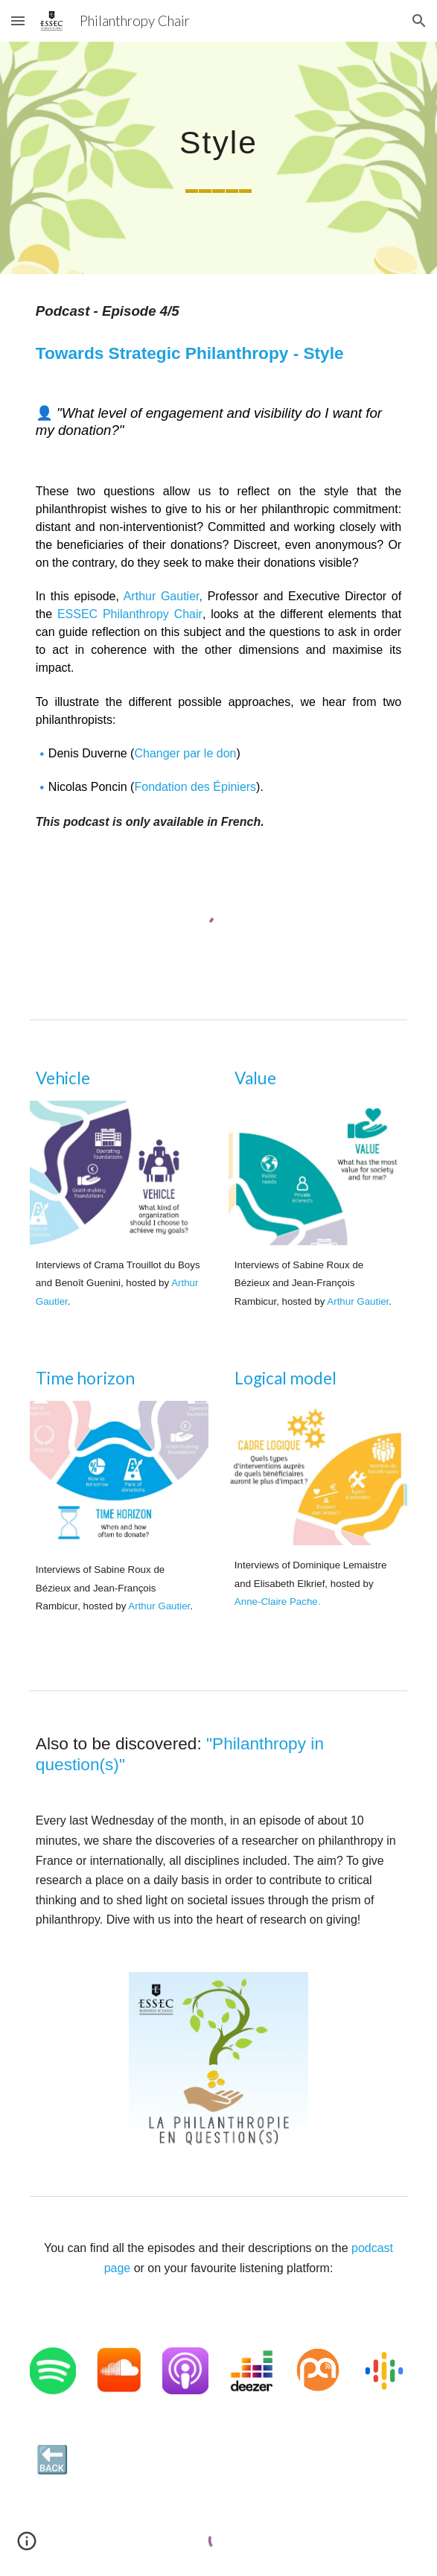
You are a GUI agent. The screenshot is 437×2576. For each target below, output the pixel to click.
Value (255, 1078)
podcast (372, 2248)
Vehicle (63, 1078)
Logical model (285, 1378)
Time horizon (85, 1378)
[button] (18, 20)
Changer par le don (185, 753)
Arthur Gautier (162, 596)
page (119, 2268)
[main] (218, 157)
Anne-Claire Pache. (278, 1601)
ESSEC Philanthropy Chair (129, 614)
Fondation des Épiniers (195, 786)
